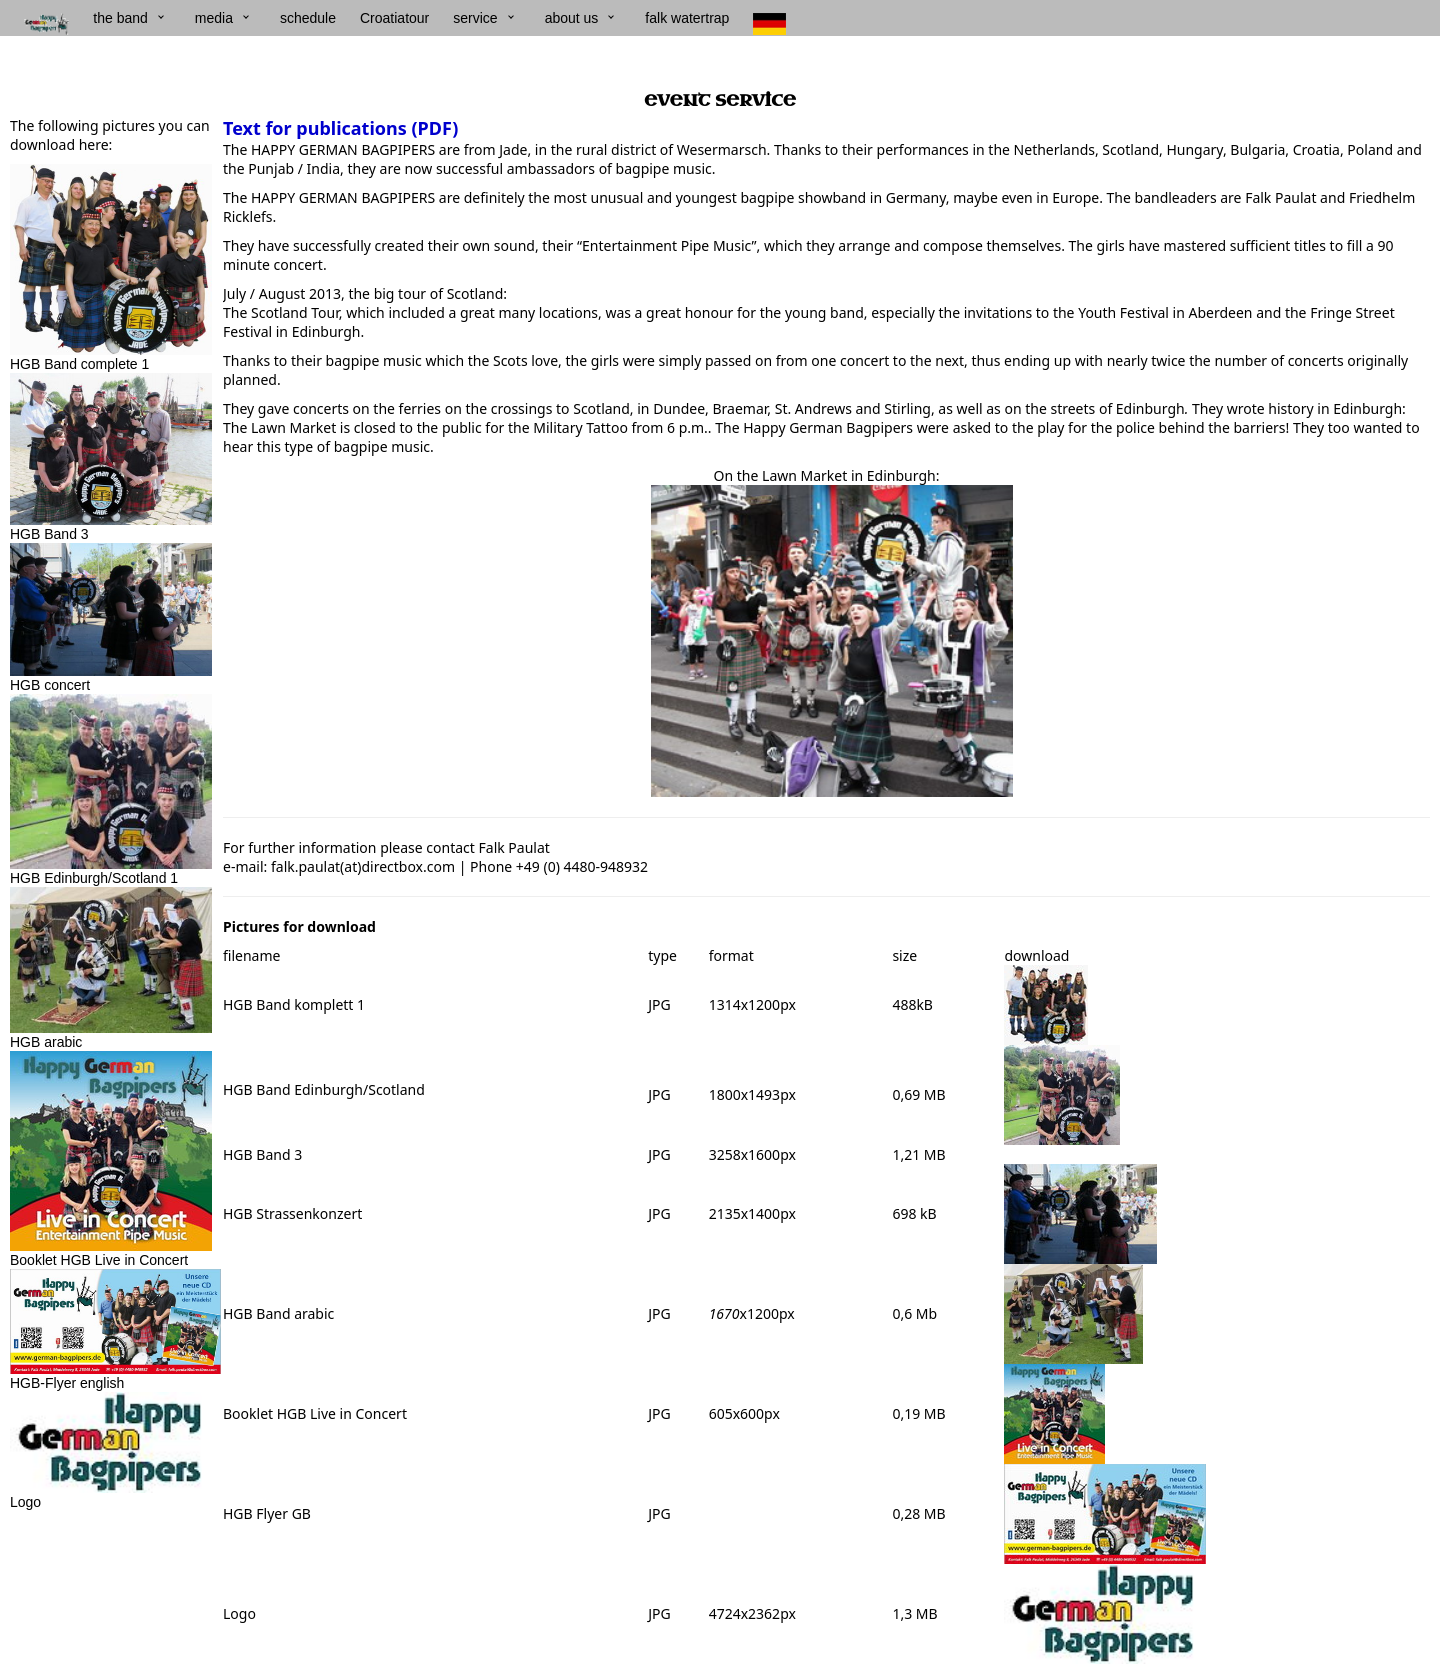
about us (572, 18)
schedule (308, 18)
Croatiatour (394, 18)
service (475, 18)
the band (120, 18)
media (214, 18)
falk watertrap (687, 18)
